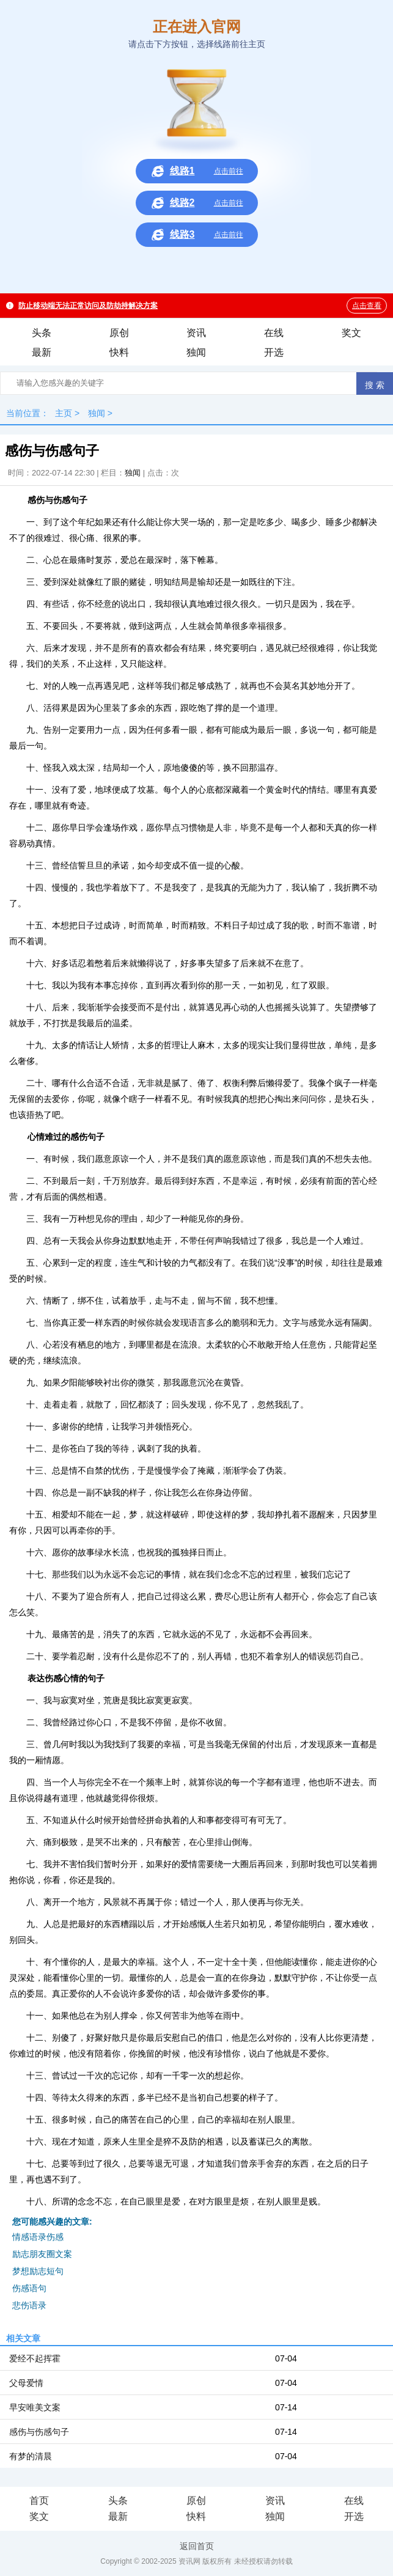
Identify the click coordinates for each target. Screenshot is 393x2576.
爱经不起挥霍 (35, 2358)
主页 (63, 413)
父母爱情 (26, 2383)
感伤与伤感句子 (39, 2432)
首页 (39, 2500)
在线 (274, 333)
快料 (119, 352)
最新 (41, 352)
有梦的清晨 (30, 2456)
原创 (119, 333)
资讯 (196, 333)
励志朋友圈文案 (42, 2254)
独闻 (196, 352)
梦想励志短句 (38, 2271)
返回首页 (197, 2546)
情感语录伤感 (38, 2237)
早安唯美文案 (35, 2407)
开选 (274, 352)
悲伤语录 (29, 2305)
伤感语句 (29, 2288)
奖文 (351, 333)
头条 (41, 333)
